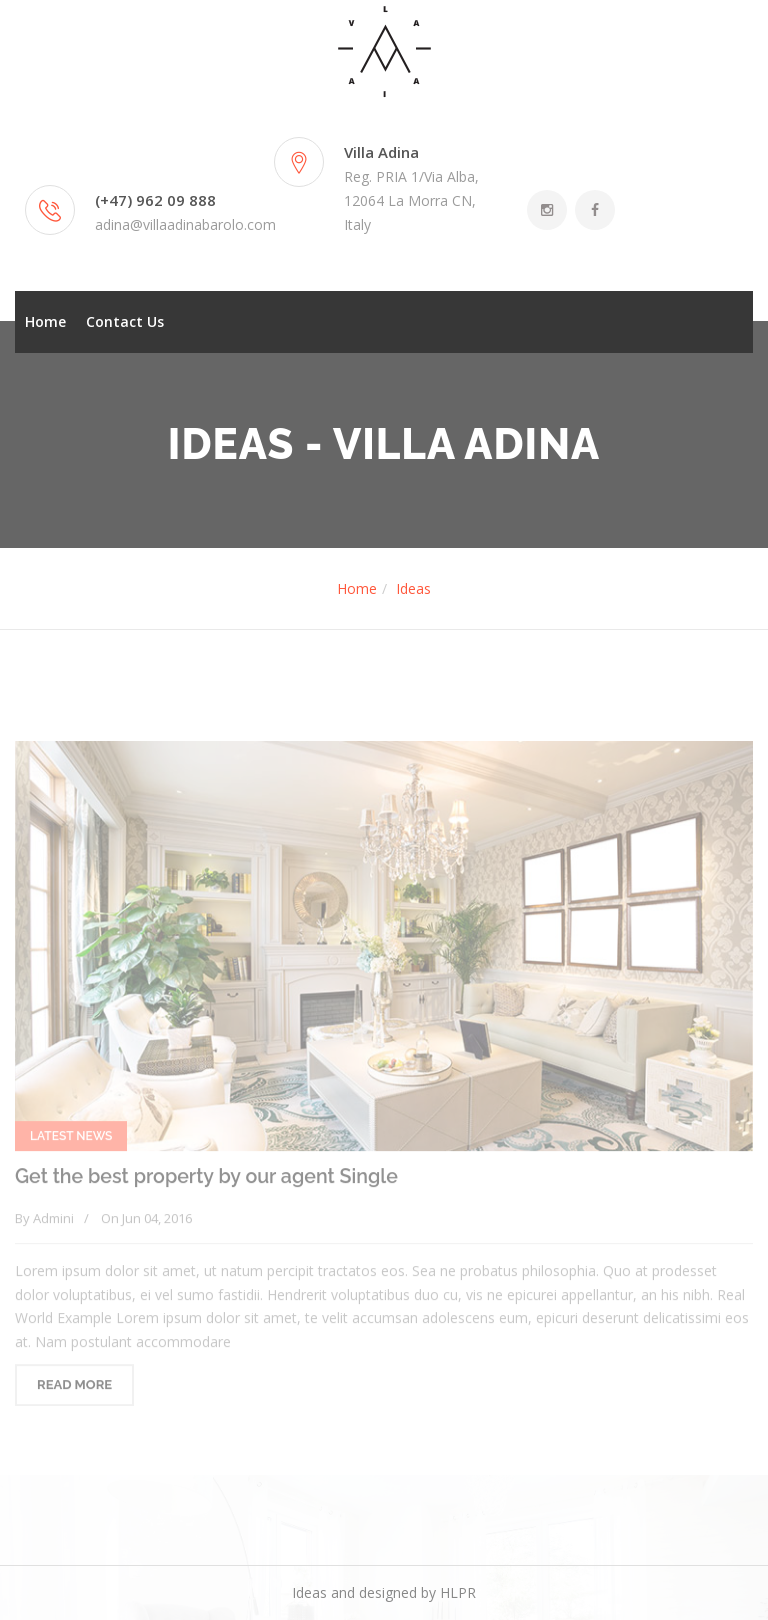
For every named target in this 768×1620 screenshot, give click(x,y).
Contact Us (125, 321)
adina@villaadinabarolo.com (185, 224)
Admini (53, 1221)
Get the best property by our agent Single (206, 1180)
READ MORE (74, 1388)
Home (45, 321)
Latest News (71, 1140)
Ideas (413, 588)
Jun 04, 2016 (157, 1221)
